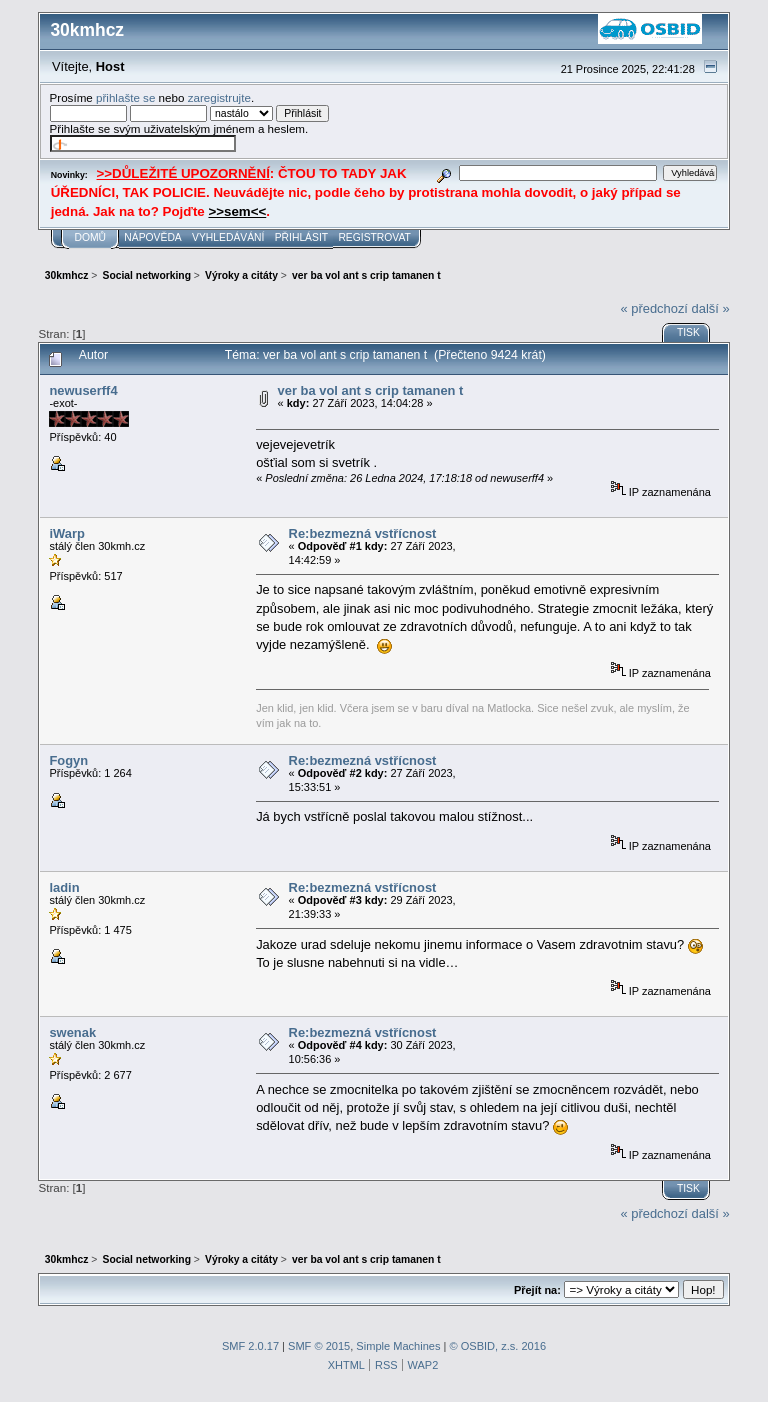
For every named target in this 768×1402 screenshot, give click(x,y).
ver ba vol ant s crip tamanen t (371, 390)
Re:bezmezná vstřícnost (363, 533)
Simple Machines (398, 1346)
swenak (72, 1032)
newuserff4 (83, 390)
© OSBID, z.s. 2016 (498, 1346)
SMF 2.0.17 (250, 1346)
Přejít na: (537, 1290)
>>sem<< (237, 211)
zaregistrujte (219, 97)
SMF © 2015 (319, 1346)
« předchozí (654, 308)
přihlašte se (125, 97)
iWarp (66, 533)
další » (711, 308)
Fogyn (68, 760)
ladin (64, 887)
